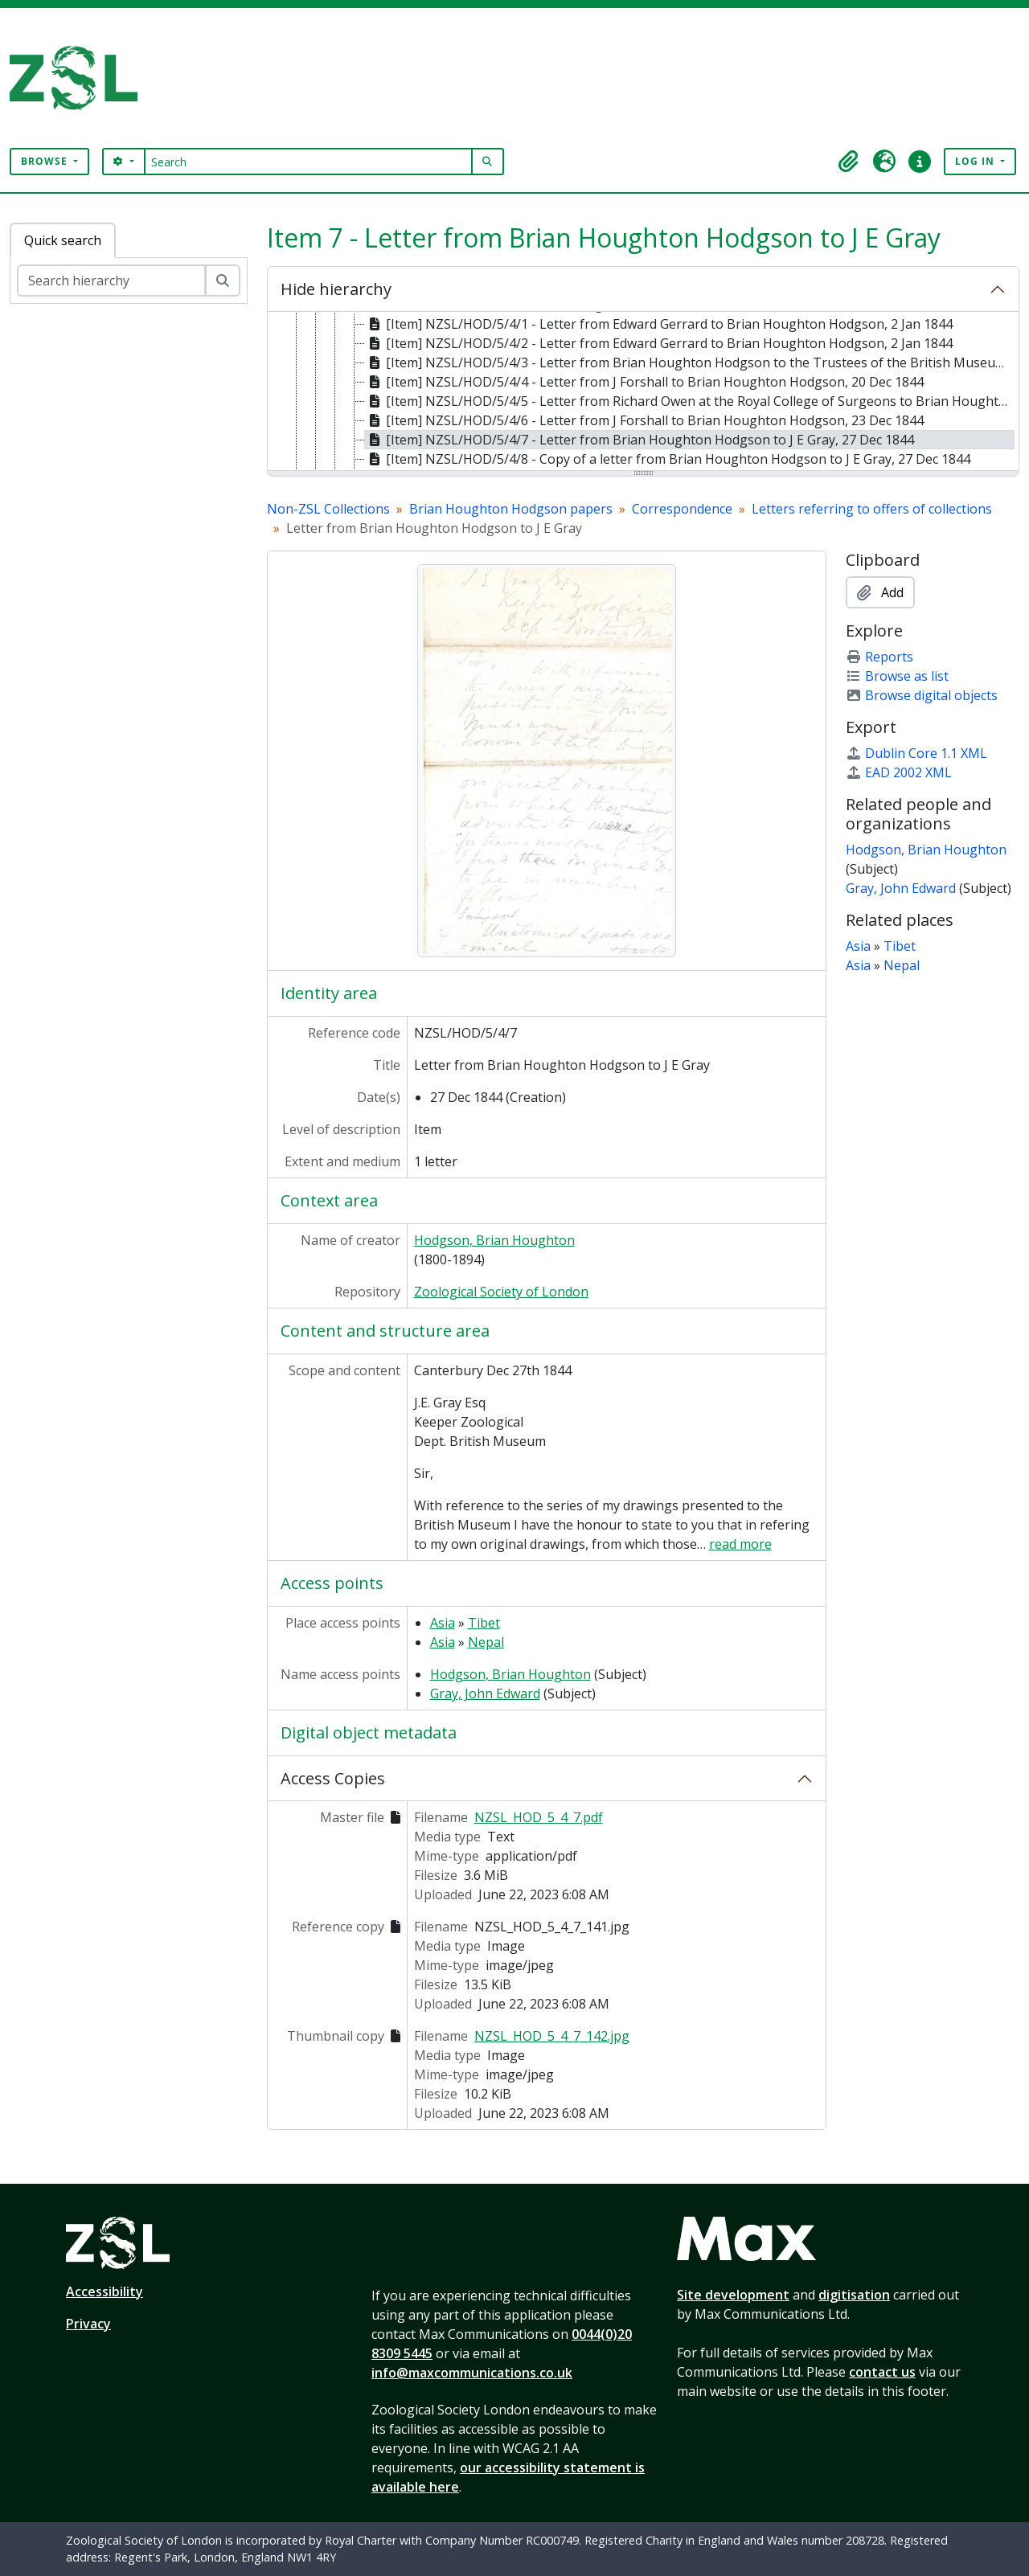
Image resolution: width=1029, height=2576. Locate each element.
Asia (442, 1623)
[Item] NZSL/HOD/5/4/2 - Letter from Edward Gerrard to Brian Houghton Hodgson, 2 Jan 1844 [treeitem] (659, 343)
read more (740, 1544)
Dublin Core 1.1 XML (916, 753)
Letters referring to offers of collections (872, 509)
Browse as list (897, 676)
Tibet (484, 1623)
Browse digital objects (922, 695)
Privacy (88, 2323)
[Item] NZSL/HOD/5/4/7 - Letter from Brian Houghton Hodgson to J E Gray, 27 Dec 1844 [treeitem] (639, 439)
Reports (879, 657)
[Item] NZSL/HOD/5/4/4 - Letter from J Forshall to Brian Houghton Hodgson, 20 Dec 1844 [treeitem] (644, 381)
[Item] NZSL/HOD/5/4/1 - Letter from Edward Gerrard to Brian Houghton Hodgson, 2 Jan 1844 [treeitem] (659, 324)
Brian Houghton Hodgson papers (511, 509)
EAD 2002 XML (899, 772)
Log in (976, 161)
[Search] (308, 161)
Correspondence (682, 509)
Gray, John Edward (485, 1693)
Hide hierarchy (336, 289)
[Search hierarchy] (111, 280)
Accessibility (104, 2291)
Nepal (486, 1642)
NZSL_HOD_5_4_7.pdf (538, 1817)
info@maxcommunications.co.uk (471, 2372)
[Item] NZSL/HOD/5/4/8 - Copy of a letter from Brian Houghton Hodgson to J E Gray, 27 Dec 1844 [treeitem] (667, 459)
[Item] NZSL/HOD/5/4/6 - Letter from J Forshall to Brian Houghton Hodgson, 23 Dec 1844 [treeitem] (644, 420)
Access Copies (333, 1778)
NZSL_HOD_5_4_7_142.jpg (551, 2036)
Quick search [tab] (62, 240)
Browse (46, 161)
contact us (882, 2372)
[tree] (643, 392)
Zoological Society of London (501, 1291)
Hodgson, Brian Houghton (494, 1240)
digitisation (854, 2295)
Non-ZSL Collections (328, 509)
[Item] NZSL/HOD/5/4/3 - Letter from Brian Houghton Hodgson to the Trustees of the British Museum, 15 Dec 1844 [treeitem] (690, 362)
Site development (733, 2295)
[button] (849, 161)
